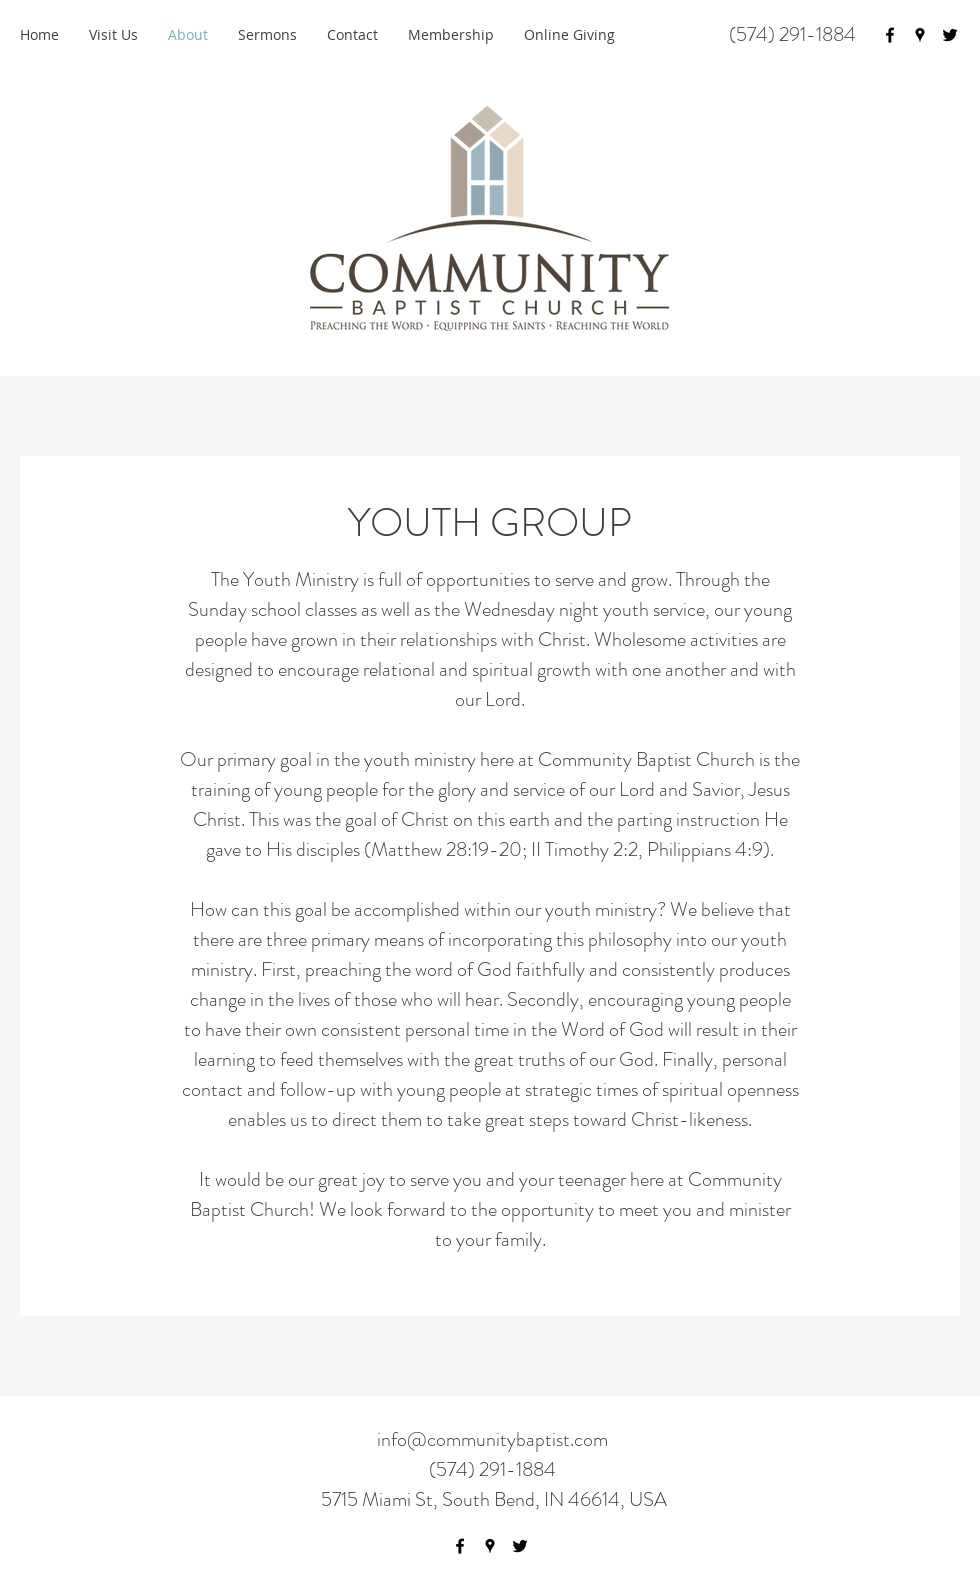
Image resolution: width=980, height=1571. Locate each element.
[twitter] (950, 35)
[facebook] (890, 35)
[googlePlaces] (920, 35)
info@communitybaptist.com (492, 1439)
